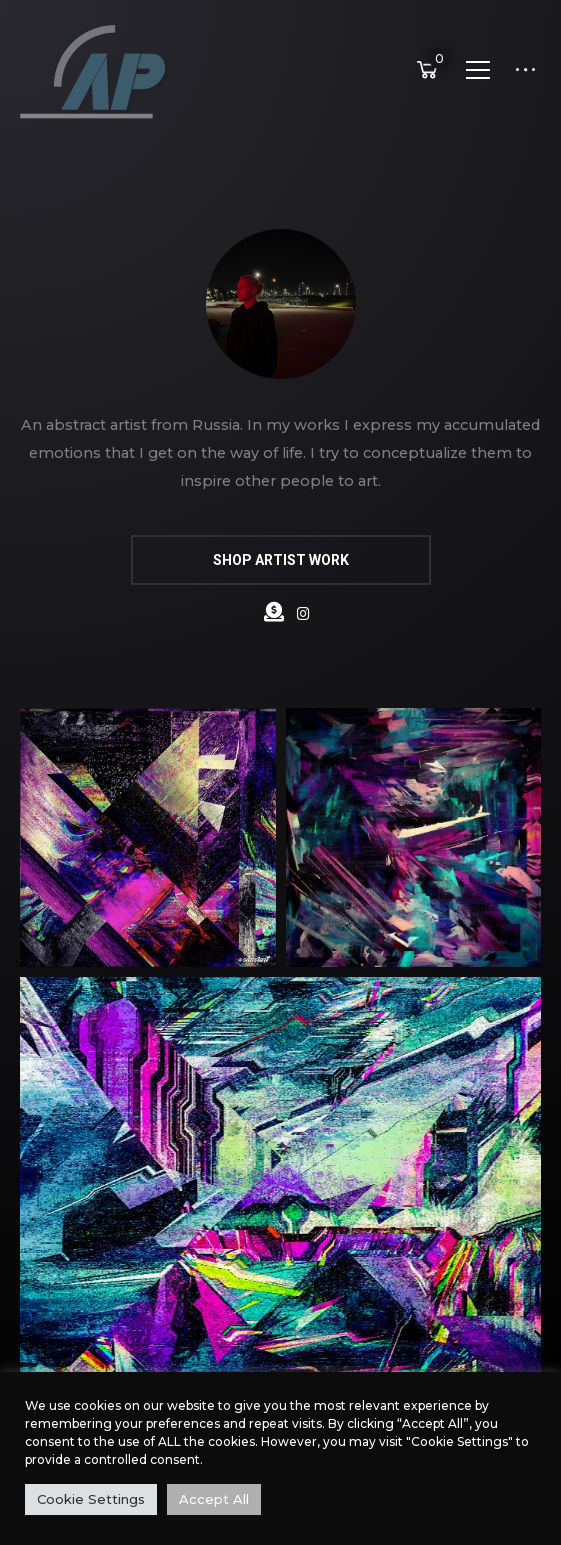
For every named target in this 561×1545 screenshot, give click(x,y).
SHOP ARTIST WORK (281, 560)
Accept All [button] (214, 1499)
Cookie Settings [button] (91, 1499)
